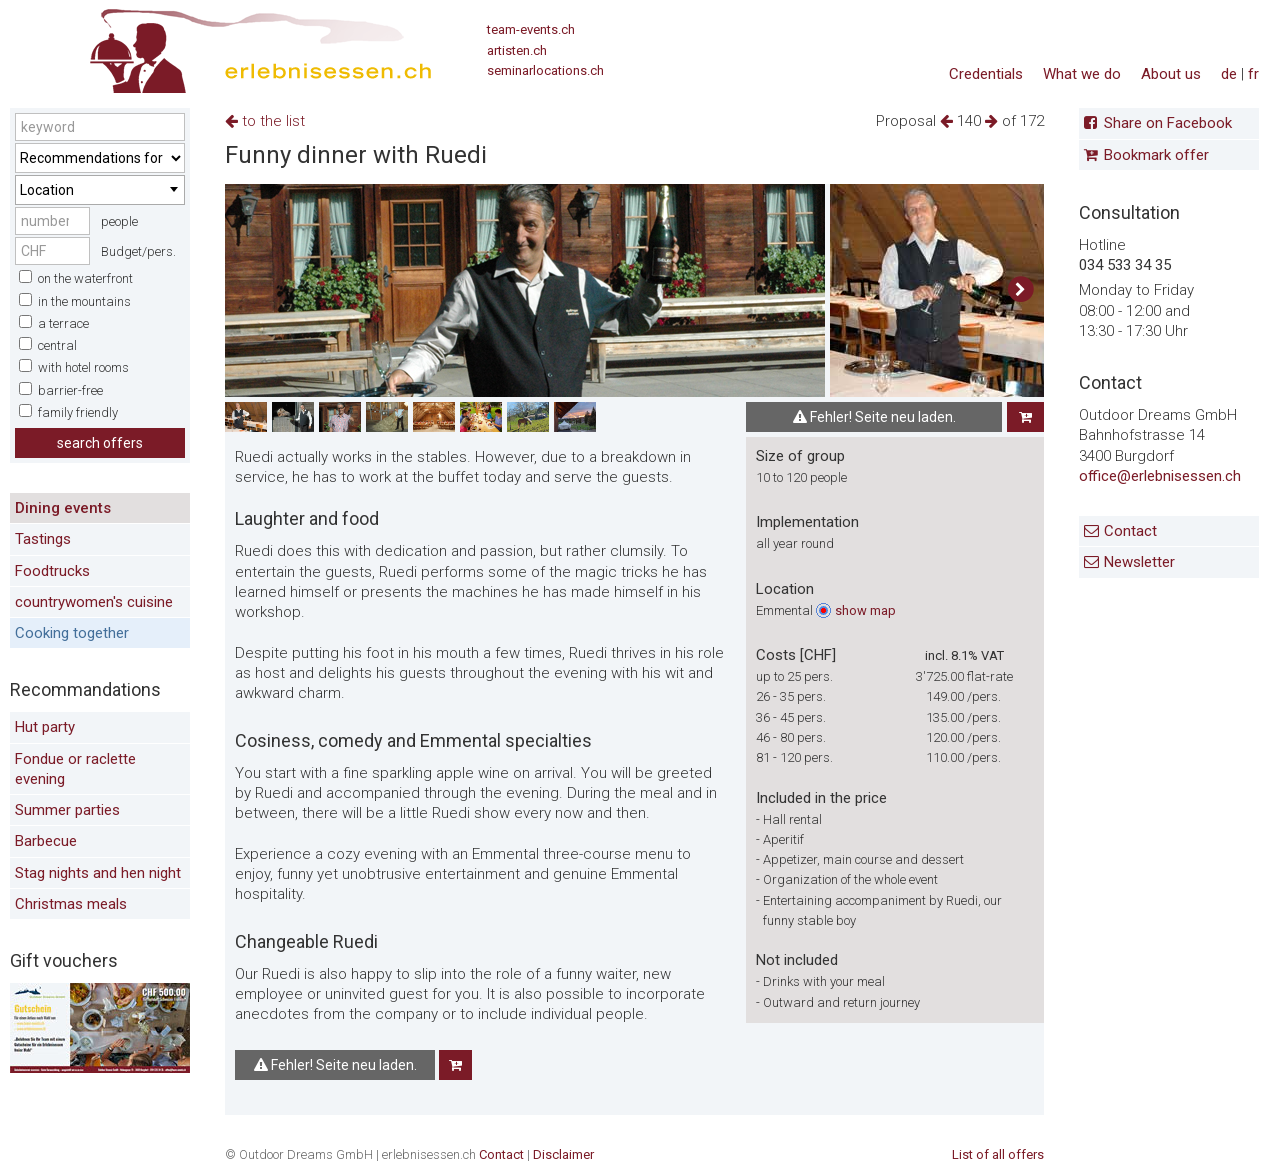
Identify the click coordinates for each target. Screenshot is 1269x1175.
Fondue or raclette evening (75, 769)
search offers (100, 443)
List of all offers (998, 1154)
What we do (1082, 74)
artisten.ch (517, 50)
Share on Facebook (1168, 123)
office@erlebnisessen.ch (1160, 476)
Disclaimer (563, 1154)
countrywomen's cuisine (94, 602)
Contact (1130, 531)
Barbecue (46, 841)
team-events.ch (531, 29)
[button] (1020, 290)
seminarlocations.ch (545, 70)
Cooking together (72, 633)
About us (1171, 74)
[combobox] (100, 190)
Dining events (63, 508)
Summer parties (67, 810)
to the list (265, 121)
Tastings (43, 539)
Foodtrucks (52, 571)
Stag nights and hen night (98, 873)
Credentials (986, 74)
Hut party (45, 727)
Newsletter (1139, 562)
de (1229, 74)
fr (1253, 74)
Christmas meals (71, 904)
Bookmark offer (1156, 155)
